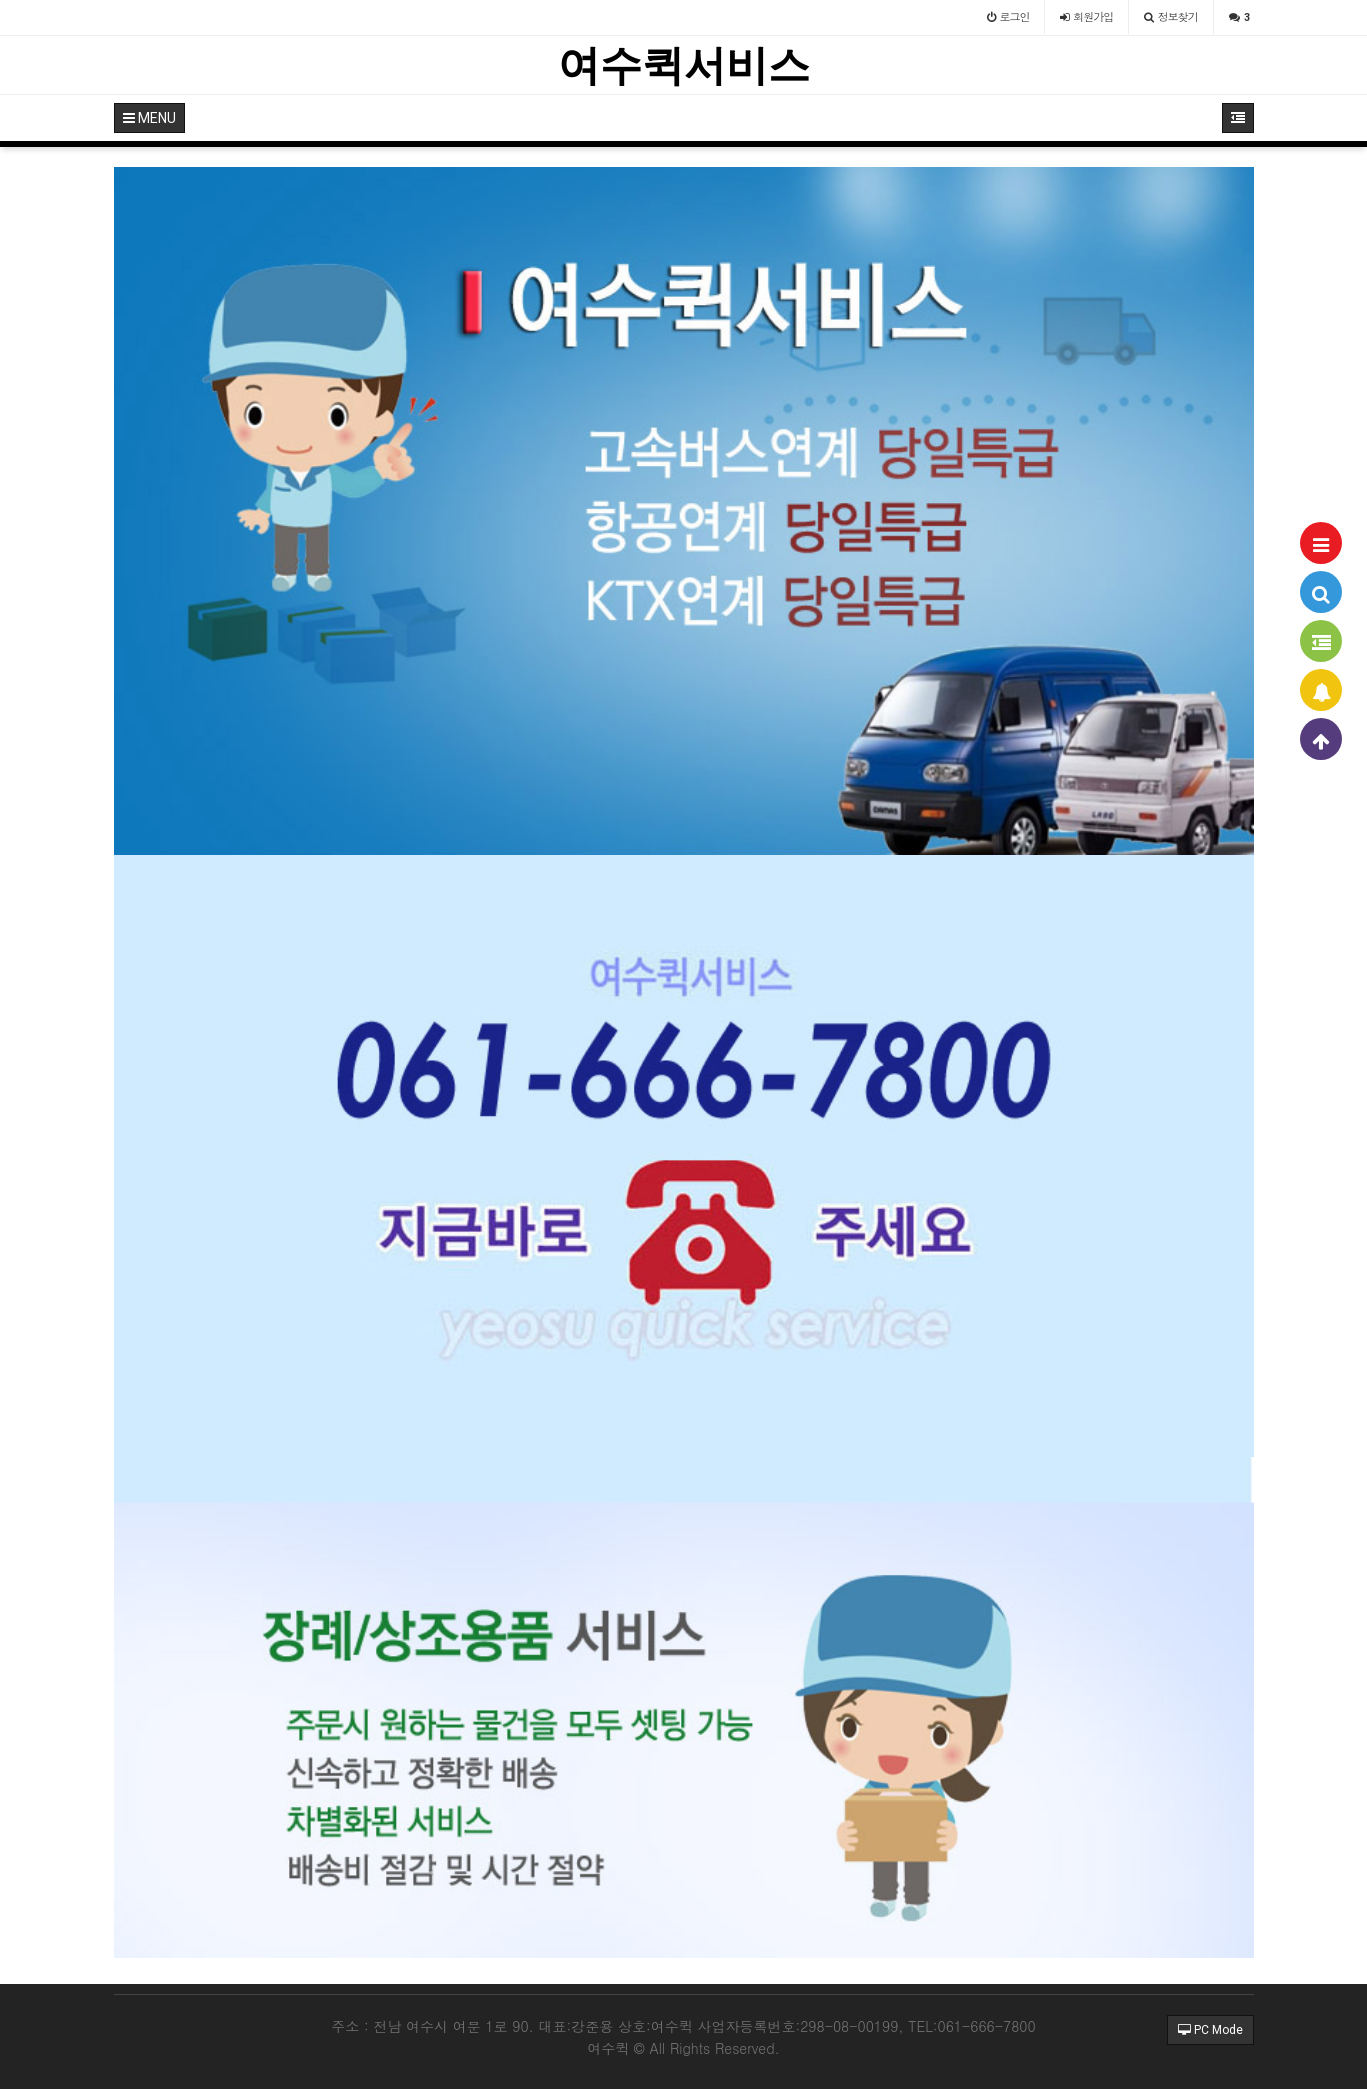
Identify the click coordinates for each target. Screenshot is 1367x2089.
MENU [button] (149, 118)
